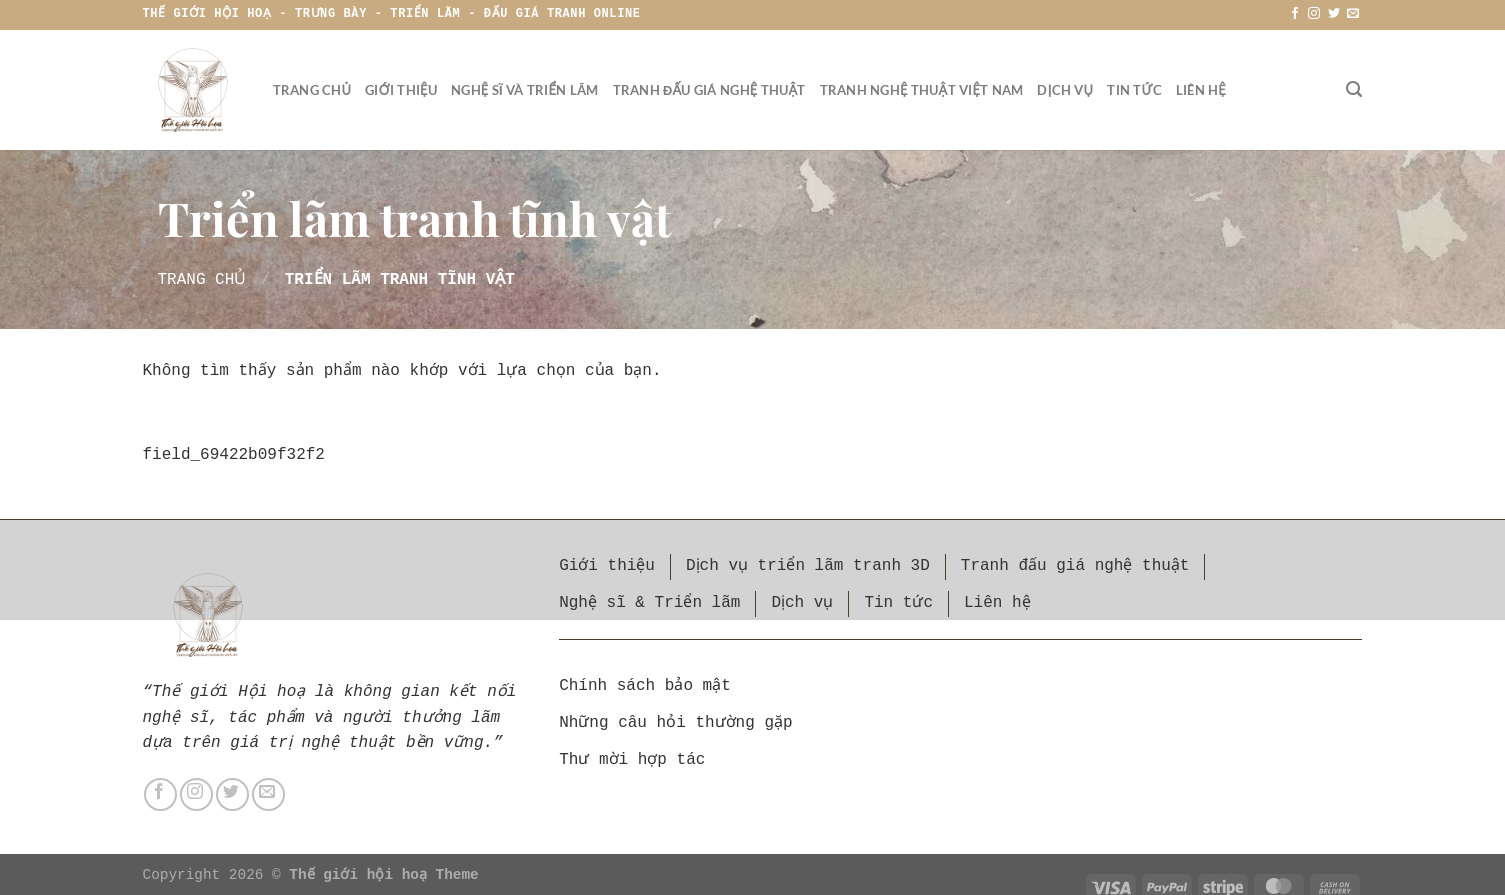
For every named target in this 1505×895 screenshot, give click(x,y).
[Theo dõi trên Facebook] (1295, 14)
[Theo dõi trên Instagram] (1315, 14)
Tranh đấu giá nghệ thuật (709, 90)
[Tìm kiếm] (1354, 89)
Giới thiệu (401, 90)
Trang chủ (312, 90)
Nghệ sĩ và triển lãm (524, 90)
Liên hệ (1201, 90)
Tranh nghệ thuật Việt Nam (922, 90)
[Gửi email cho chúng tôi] (1353, 14)
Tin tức (1134, 90)
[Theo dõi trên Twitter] (1334, 14)
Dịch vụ (1065, 90)
